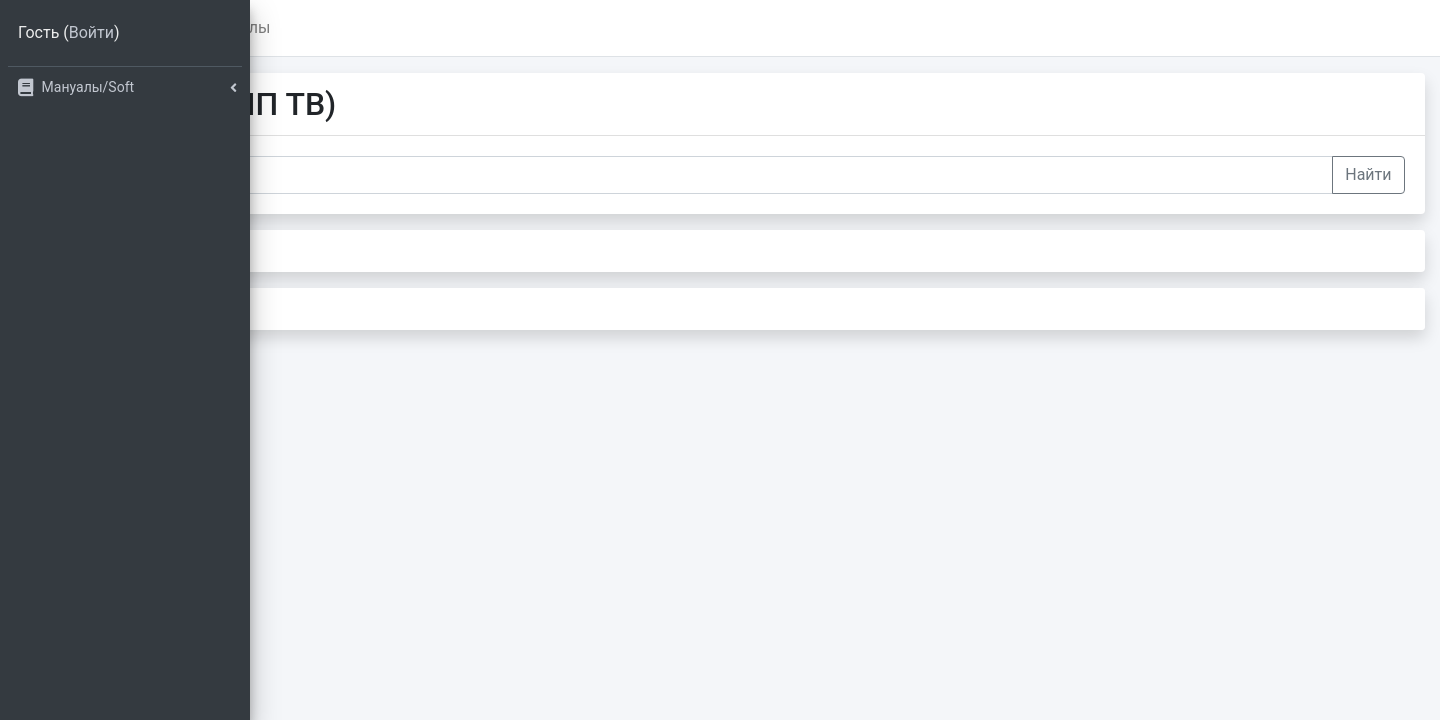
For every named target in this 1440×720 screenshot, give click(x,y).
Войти (91, 32)
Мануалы (478, 27)
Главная (361, 27)
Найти (1368, 174)
